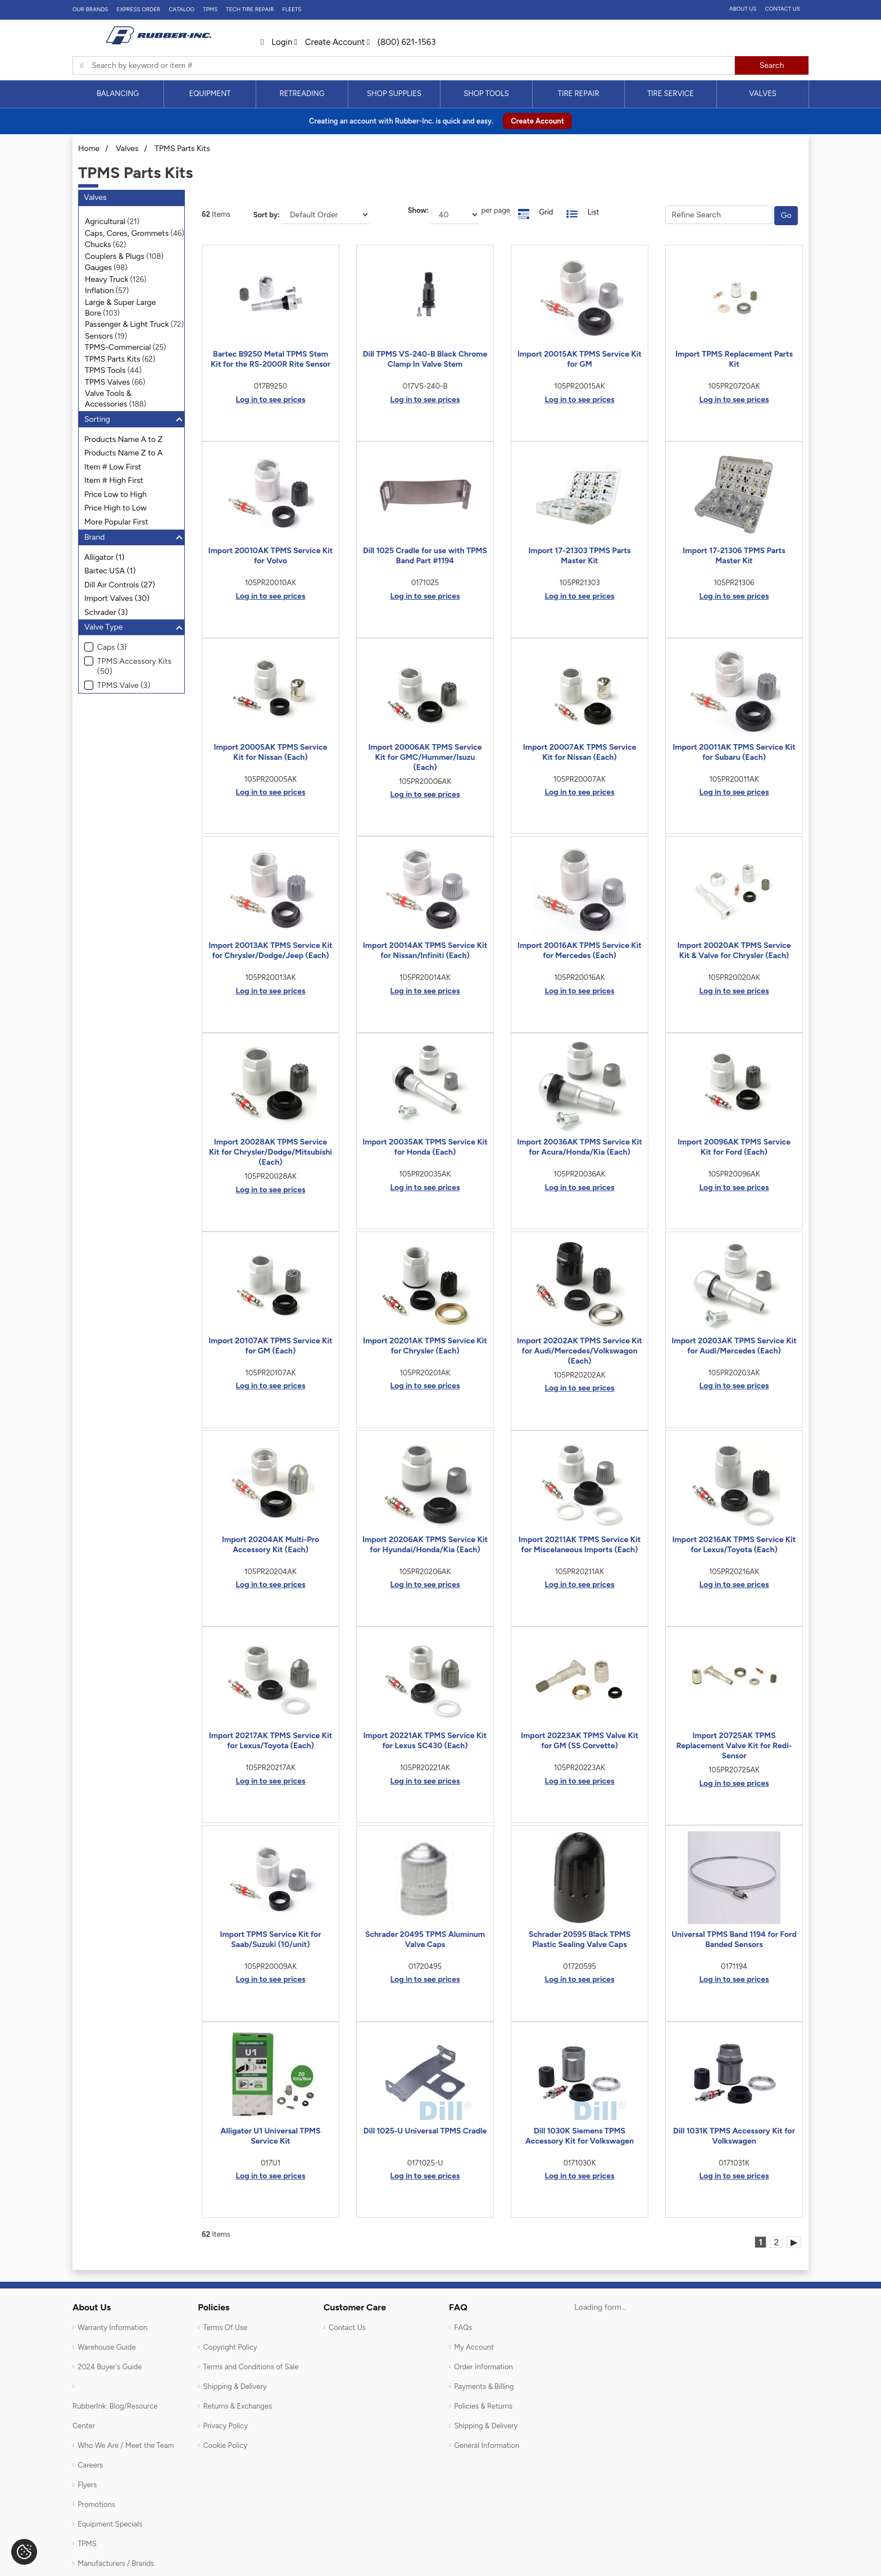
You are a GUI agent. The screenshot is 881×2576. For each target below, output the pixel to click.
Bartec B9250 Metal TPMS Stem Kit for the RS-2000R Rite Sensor (270, 359)
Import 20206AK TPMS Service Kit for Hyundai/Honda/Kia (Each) (425, 1544)
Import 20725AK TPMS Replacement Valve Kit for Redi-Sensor (734, 1746)
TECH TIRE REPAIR (250, 9)
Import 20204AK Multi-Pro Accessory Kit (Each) (270, 1544)
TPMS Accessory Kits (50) (134, 666)
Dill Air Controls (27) (119, 585)
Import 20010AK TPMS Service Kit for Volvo (270, 556)
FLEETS (291, 9)
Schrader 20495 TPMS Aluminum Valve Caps (425, 1939)
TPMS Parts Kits (182, 148)
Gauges (98, 267)
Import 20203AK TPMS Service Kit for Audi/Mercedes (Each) (734, 1346)
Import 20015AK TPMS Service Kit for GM (579, 359)
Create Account (329, 42)
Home (88, 148)
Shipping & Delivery (234, 2386)
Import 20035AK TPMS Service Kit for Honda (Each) (425, 1147)
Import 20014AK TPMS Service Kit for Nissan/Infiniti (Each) (425, 950)
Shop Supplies (394, 93)
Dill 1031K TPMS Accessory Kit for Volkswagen (734, 2136)
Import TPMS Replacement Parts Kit (734, 359)
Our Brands (90, 9)
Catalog (181, 9)
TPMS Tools (105, 370)
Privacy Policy (225, 2426)
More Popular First (116, 522)
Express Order (138, 9)
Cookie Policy (225, 2445)
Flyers (87, 2485)
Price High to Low (115, 508)
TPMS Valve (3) (124, 685)
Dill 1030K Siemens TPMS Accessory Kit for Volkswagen (579, 2136)
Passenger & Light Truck (127, 324)
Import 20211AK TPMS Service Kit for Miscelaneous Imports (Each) (580, 1544)
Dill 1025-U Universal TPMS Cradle (425, 2131)
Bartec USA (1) (109, 571)
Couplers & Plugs (114, 256)
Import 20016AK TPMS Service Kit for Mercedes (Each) (579, 950)
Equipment (209, 93)
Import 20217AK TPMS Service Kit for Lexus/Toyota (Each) (271, 1740)
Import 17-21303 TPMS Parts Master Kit (579, 556)
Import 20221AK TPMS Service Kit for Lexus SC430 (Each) (425, 1740)
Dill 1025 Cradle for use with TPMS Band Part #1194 (425, 556)
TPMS (210, 9)
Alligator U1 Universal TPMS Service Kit (271, 2136)
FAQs (463, 2327)
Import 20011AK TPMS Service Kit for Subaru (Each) (734, 752)
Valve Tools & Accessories (108, 399)
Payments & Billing (484, 2386)
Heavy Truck (106, 279)
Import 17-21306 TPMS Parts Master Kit (734, 556)
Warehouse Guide (106, 2347)
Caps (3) (112, 647)
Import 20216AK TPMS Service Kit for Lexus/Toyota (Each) (734, 1544)
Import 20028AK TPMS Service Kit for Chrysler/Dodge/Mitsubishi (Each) (270, 1152)
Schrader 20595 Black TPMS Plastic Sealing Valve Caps (580, 1939)
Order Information (483, 2367)
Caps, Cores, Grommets (127, 233)
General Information (486, 2445)
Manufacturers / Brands (116, 2563)
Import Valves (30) (116, 598)
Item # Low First (112, 467)
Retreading (301, 93)
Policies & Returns (483, 2406)
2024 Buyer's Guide (110, 2367)
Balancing (118, 93)
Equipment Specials (110, 2524)
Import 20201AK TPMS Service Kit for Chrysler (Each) (425, 1346)
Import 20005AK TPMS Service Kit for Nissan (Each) (270, 752)
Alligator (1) (104, 557)
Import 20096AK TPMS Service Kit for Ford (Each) (734, 1147)
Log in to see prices (271, 399)
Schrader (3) (106, 612)
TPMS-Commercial (118, 347)
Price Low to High (115, 494)
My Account (474, 2347)
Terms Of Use (225, 2327)
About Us (743, 8)
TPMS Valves (107, 382)
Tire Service (670, 93)
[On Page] (454, 215)
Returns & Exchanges (237, 2406)
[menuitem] (118, 94)
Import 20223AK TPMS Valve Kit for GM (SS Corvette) (579, 1740)
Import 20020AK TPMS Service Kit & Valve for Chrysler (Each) (734, 950)
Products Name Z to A (123, 453)
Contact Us (782, 8)
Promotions (96, 2504)
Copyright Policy (230, 2347)
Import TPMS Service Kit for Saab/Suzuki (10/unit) (270, 1939)
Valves (762, 93)
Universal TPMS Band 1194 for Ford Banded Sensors (734, 1939)
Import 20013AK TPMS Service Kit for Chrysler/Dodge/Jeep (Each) (270, 950)
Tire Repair (579, 93)
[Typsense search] (403, 65)
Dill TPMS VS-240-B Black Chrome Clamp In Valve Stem (425, 359)
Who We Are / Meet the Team (126, 2445)
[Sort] (325, 215)
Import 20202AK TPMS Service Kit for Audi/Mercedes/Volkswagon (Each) (579, 1351)
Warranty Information (112, 2327)
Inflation (99, 290)
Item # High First (113, 480)
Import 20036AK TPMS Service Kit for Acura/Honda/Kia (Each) (579, 1147)
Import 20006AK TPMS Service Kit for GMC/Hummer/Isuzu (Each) (425, 757)
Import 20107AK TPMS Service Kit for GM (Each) (270, 1346)
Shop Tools (486, 93)
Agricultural (105, 221)
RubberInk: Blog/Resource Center (114, 2416)
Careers (90, 2465)
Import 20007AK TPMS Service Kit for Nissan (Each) (580, 752)
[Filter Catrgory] (719, 215)
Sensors (99, 336)
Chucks (98, 244)
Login (276, 42)
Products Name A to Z (123, 439)
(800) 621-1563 (401, 42)
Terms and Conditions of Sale (250, 2367)
